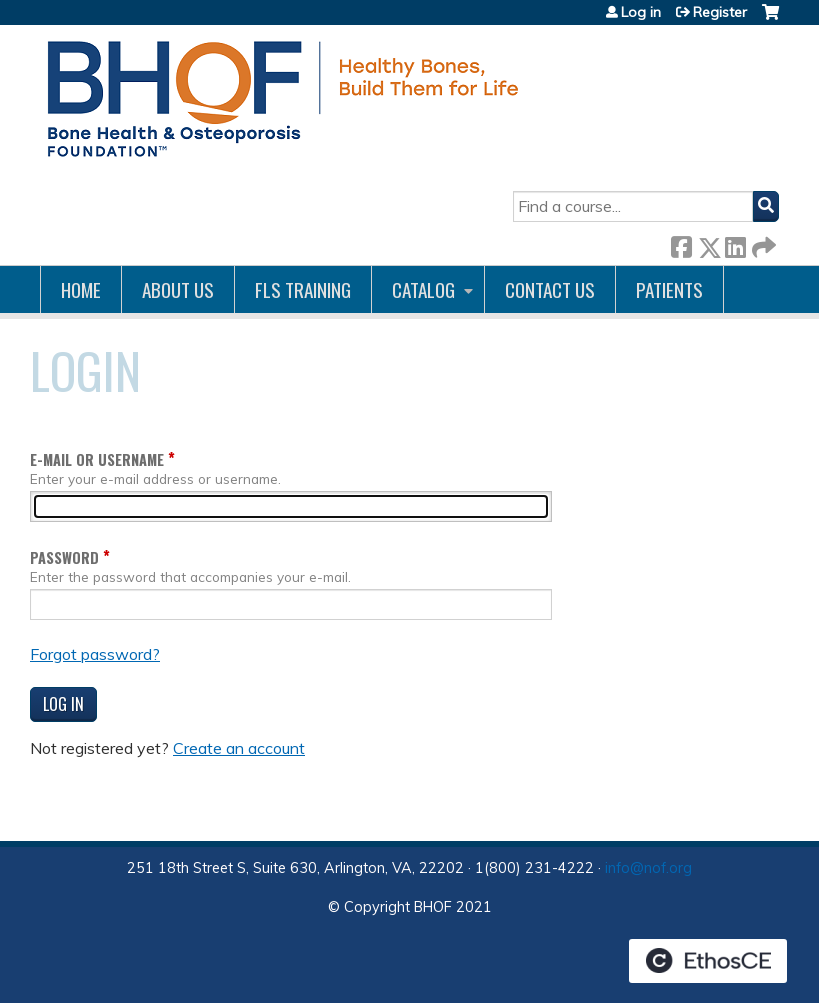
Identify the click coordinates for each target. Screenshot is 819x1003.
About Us (178, 289)
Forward (762, 243)
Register (720, 12)
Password (64, 557)
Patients (669, 289)
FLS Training (303, 289)
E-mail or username (97, 459)
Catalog (423, 289)
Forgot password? (95, 654)
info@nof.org (648, 868)
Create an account (239, 748)
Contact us (550, 289)
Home (81, 289)
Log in (641, 12)
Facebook (681, 243)
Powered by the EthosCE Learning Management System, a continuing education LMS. (708, 961)
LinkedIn (735, 243)
